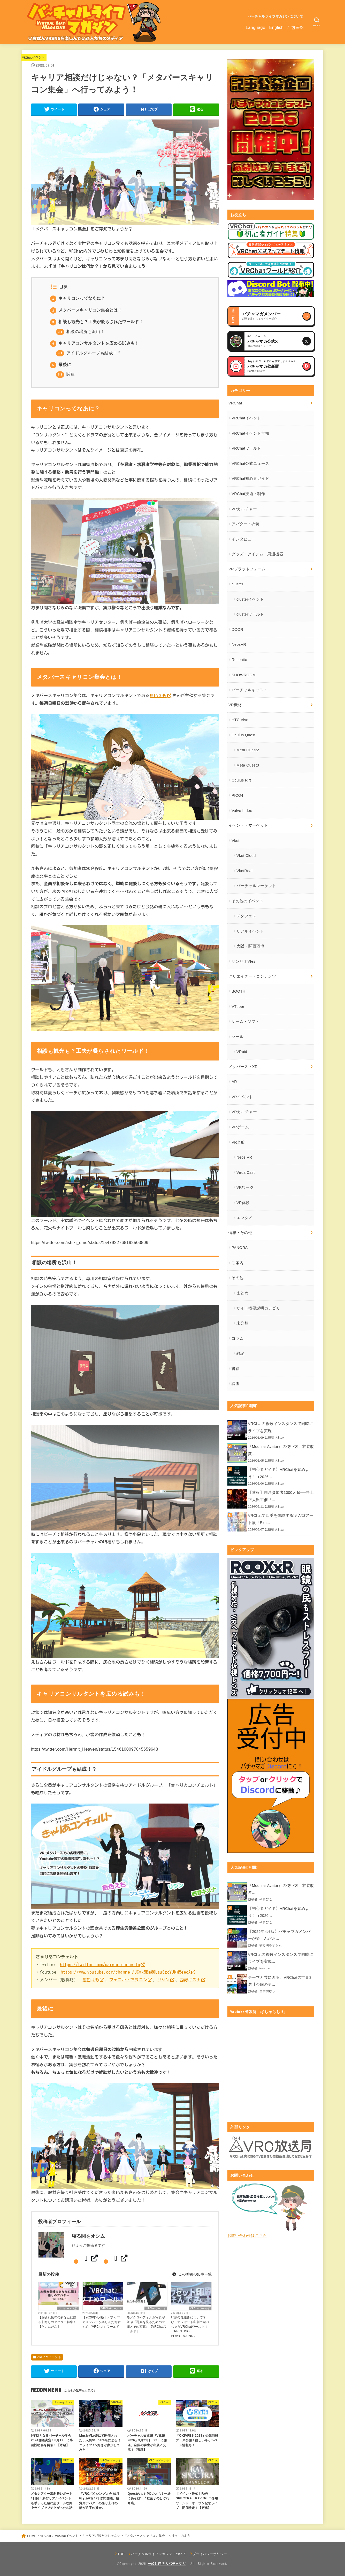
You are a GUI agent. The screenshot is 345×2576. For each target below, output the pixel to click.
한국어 (297, 27)
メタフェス (246, 916)
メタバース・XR (243, 1067)
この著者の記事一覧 (192, 2274)
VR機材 (235, 705)
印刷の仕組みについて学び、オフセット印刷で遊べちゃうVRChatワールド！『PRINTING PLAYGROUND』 (190, 2327)
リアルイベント (250, 931)
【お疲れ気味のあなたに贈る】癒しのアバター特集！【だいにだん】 (57, 2322)
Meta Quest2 (247, 750)
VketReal (244, 871)
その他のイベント (247, 901)
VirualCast (245, 1172)
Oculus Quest (243, 735)
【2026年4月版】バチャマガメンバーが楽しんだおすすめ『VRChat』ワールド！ (102, 2322)
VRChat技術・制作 (248, 494)
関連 (65, 374)
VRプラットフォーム (247, 569)
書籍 (236, 1369)
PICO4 (237, 795)
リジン (163, 1979)
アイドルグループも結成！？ (88, 353)
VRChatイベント (33, 57)
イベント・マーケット (248, 825)
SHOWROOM (244, 675)
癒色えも (158, 695)
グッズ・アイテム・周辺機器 (257, 554)
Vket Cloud (246, 856)
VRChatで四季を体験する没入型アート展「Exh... (280, 1519)
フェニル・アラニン (128, 1979)
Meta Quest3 (247, 765)
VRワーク (245, 1187)
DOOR (237, 629)
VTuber (238, 1006)
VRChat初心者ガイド (250, 478)
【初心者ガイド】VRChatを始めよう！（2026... (278, 1473)
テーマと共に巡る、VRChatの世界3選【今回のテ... (280, 1981)
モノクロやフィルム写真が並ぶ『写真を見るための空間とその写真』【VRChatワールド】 (147, 2324)
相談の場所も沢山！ (80, 331)
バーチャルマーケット (256, 886)
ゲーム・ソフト (245, 1021)
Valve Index (242, 811)
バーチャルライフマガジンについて (275, 16)
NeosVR (239, 644)
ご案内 (237, 1263)
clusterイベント (250, 599)
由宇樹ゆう (267, 1991)
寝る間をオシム (270, 1945)
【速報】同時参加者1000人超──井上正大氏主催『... (281, 1496)
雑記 (240, 1353)
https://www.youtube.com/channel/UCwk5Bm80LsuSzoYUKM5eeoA (126, 1972)
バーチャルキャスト (249, 690)
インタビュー (243, 539)
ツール (237, 1037)
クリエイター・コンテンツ (252, 976)
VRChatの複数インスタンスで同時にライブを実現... (280, 1427)
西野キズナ (190, 1979)
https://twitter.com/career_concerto (100, 1964)
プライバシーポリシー (210, 2554)
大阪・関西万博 (250, 946)
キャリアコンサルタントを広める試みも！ (94, 343)
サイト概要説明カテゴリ (258, 1308)
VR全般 (238, 1142)
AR (234, 1082)
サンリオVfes (243, 961)
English (276, 27)
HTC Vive (240, 720)
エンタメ (244, 1218)
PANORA (240, 1248)
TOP (121, 2554)
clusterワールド (250, 614)
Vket (235, 841)
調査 (236, 1384)
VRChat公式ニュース (250, 463)
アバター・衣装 (68, 2308)
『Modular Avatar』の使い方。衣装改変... (281, 1450)
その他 (237, 1278)
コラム (237, 1338)
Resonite (239, 660)
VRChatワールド (111, 2308)
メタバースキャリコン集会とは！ (86, 310)
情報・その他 (240, 1233)
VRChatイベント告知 (250, 433)
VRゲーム (240, 1127)
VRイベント (242, 1097)
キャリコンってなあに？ (77, 298)
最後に (60, 364)
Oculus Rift (241, 780)
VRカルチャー (244, 509)
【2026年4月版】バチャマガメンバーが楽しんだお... (279, 1935)
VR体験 (243, 1203)
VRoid (241, 1052)
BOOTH (238, 991)
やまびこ (265, 1899)
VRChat (235, 403)
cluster (237, 584)
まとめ (242, 1293)
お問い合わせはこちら (247, 2236)
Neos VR (244, 1157)
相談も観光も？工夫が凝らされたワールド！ (96, 322)
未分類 (242, 1323)
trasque (264, 1968)
